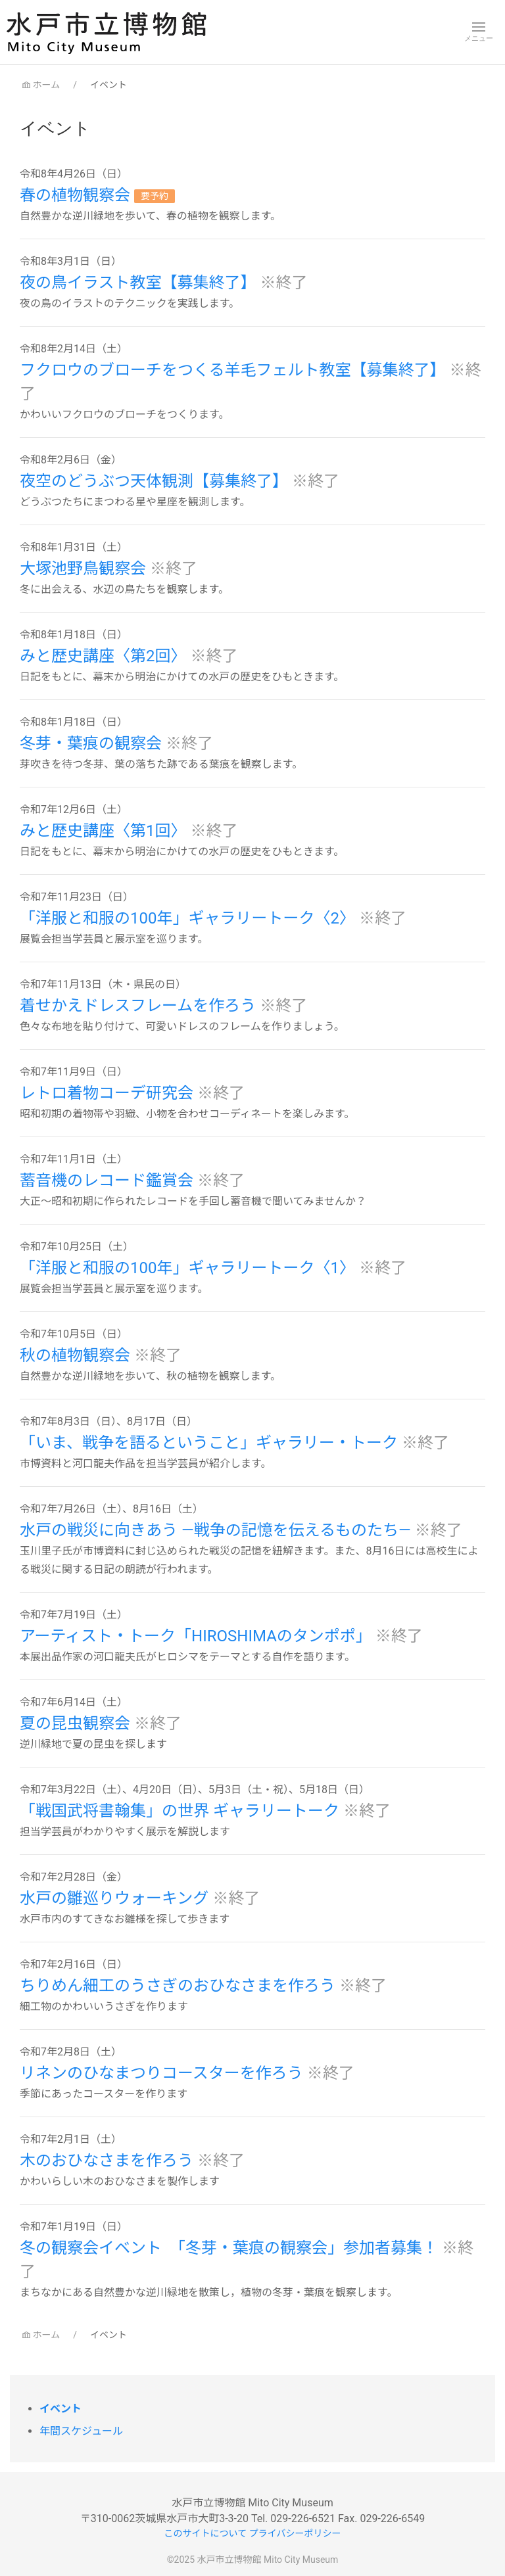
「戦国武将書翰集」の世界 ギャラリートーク (181, 1811)
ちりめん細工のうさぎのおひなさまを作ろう (179, 1986)
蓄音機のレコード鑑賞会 (108, 1180)
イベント (60, 2408)
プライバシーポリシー (295, 2533)
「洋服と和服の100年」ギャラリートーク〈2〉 (189, 918)
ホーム (40, 85)
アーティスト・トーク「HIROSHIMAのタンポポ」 (197, 1636)
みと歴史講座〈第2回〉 (105, 656)
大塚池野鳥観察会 (85, 568)
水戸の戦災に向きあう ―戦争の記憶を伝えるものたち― (217, 1530)
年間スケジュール (81, 2431)
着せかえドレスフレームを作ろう (140, 1005)
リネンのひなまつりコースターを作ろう (163, 2073)
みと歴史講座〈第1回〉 (105, 831)
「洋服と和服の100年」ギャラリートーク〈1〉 (189, 1268)
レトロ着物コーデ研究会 (108, 1093)
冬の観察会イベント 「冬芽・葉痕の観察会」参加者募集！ (231, 2248)
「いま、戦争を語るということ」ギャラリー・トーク (211, 1443)
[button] (478, 32)
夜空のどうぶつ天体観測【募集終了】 (156, 481)
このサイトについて (205, 2533)
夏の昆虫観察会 (77, 1723)
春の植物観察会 (77, 195)
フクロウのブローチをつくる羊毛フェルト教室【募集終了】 (234, 370)
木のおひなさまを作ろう (108, 2160)
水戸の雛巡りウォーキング (116, 1898)
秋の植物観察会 (77, 1355)
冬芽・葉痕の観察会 (93, 743)
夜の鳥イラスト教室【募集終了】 (140, 282)
